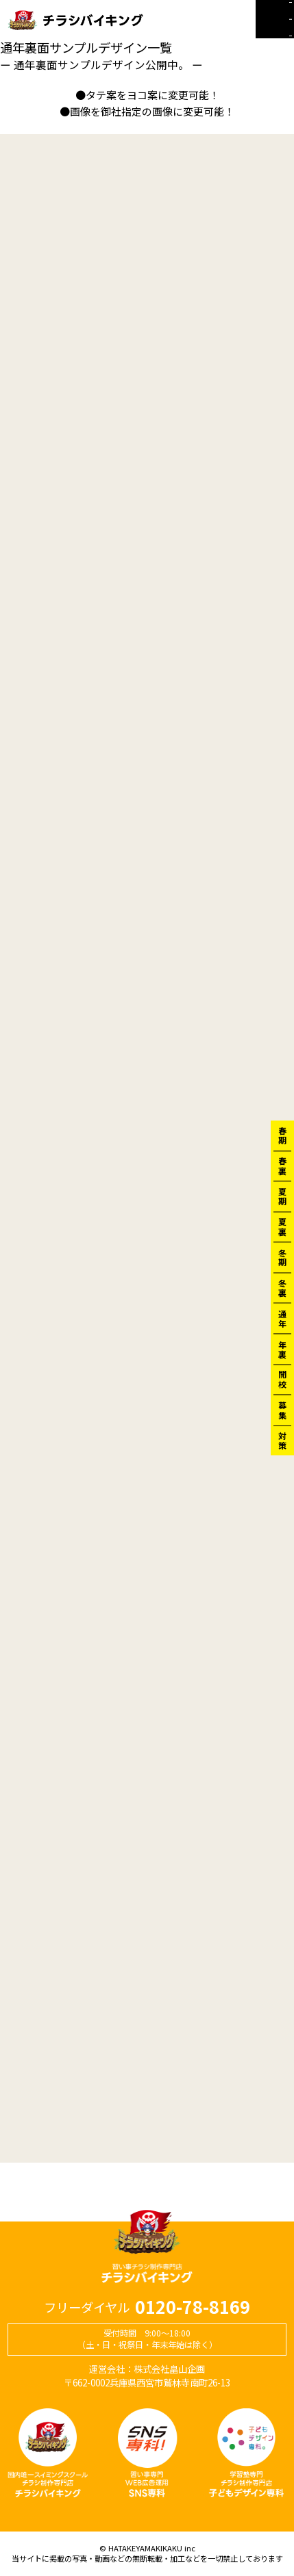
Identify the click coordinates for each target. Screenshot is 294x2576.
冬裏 (282, 1288)
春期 (282, 1135)
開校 (282, 1379)
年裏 (282, 1349)
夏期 (282, 1196)
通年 (282, 1318)
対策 (282, 1441)
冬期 (282, 1257)
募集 (282, 1410)
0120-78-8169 (192, 2306)
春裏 (282, 1166)
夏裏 (282, 1227)
